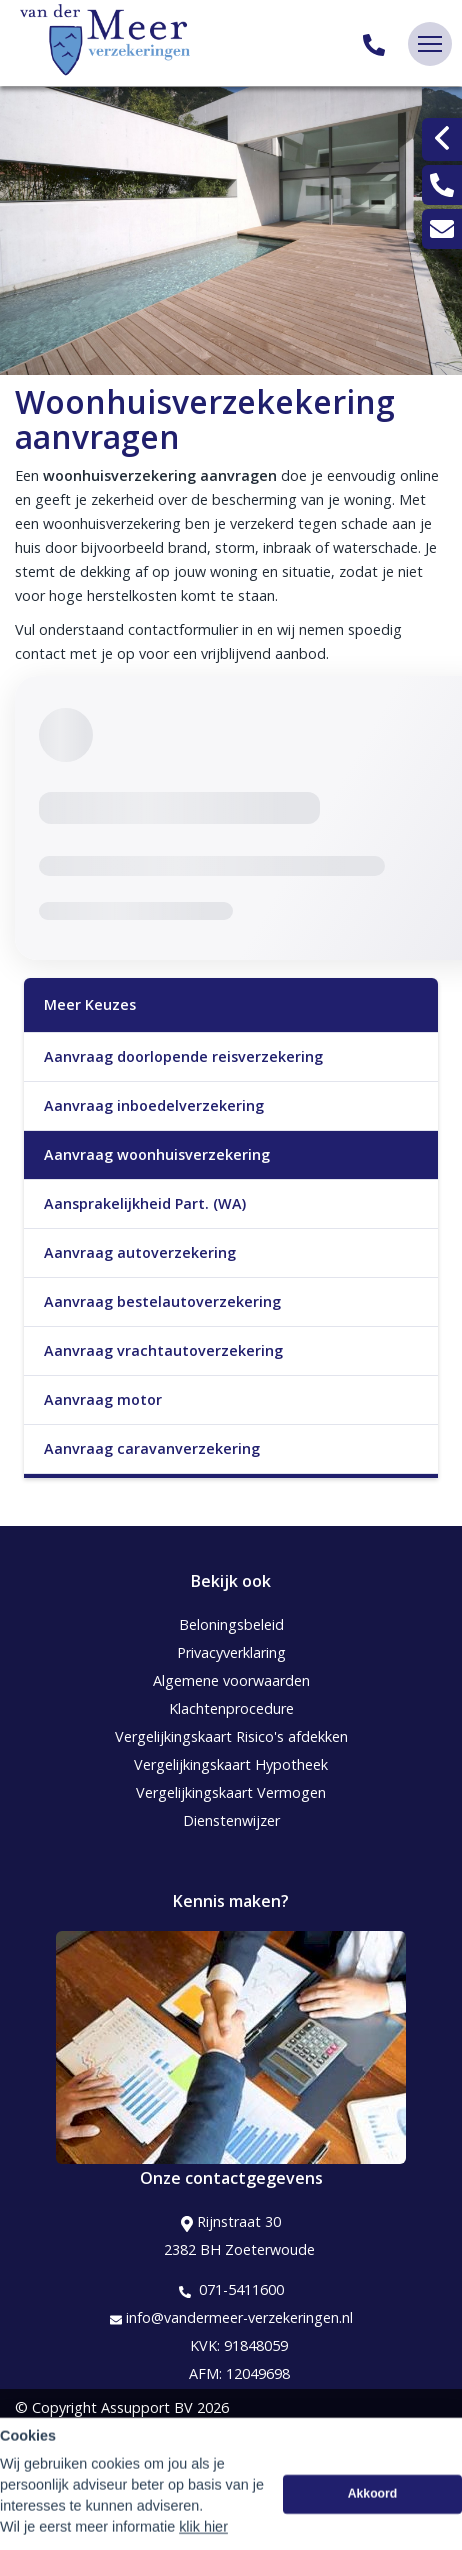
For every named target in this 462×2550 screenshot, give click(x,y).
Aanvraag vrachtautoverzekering (163, 1350)
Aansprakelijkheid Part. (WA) (145, 1203)
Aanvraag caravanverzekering (152, 1448)
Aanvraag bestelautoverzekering (162, 1301)
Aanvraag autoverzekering (140, 1252)
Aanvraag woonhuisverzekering (157, 1154)
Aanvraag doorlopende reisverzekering (183, 1056)
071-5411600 (231, 2290)
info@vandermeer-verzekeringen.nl (231, 2318)
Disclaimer (49, 2463)
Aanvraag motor (103, 1399)
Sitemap (42, 2435)
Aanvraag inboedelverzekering (154, 1105)
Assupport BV (147, 2407)
